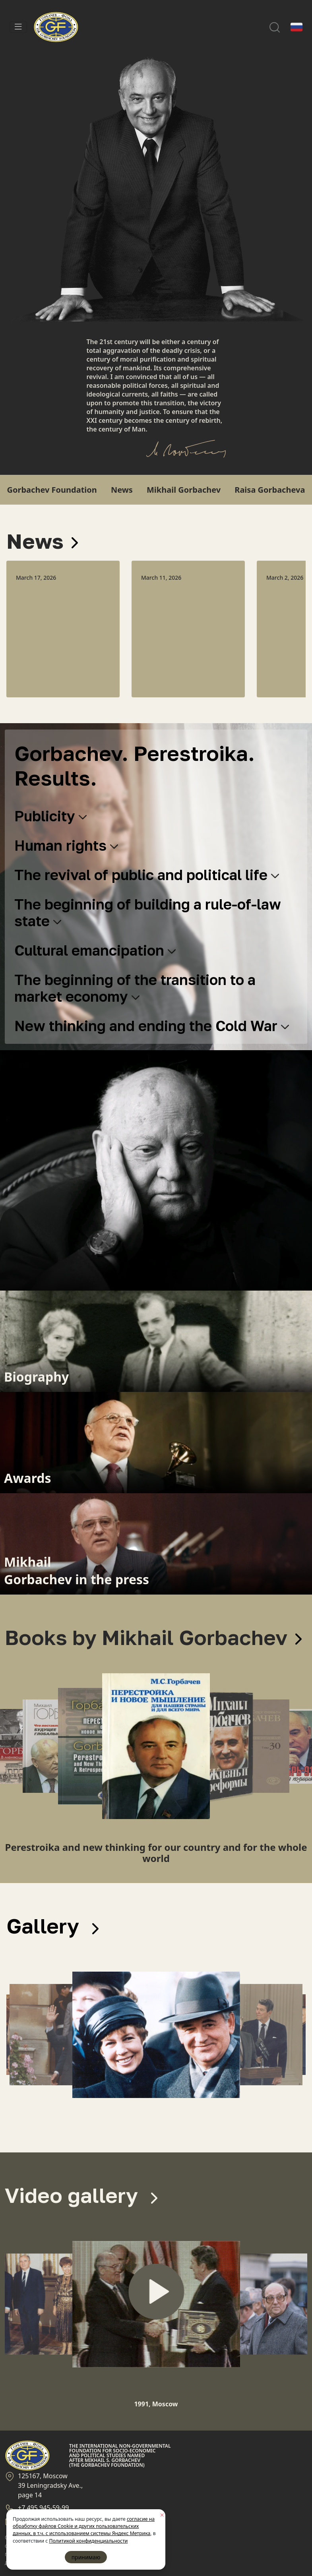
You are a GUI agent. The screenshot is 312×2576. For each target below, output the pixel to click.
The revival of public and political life (146, 874)
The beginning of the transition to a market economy (135, 988)
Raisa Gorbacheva (269, 489)
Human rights (66, 845)
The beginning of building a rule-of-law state (147, 912)
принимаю (86, 2557)
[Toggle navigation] (18, 27)
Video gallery (81, 2195)
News (122, 489)
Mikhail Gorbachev (184, 489)
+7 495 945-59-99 (43, 2507)
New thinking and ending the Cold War (151, 1025)
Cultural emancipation (95, 950)
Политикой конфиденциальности (88, 2540)
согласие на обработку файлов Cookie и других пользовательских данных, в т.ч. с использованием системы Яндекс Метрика (84, 2526)
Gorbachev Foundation (52, 489)
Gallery (52, 1925)
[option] (63, 629)
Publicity (50, 815)
